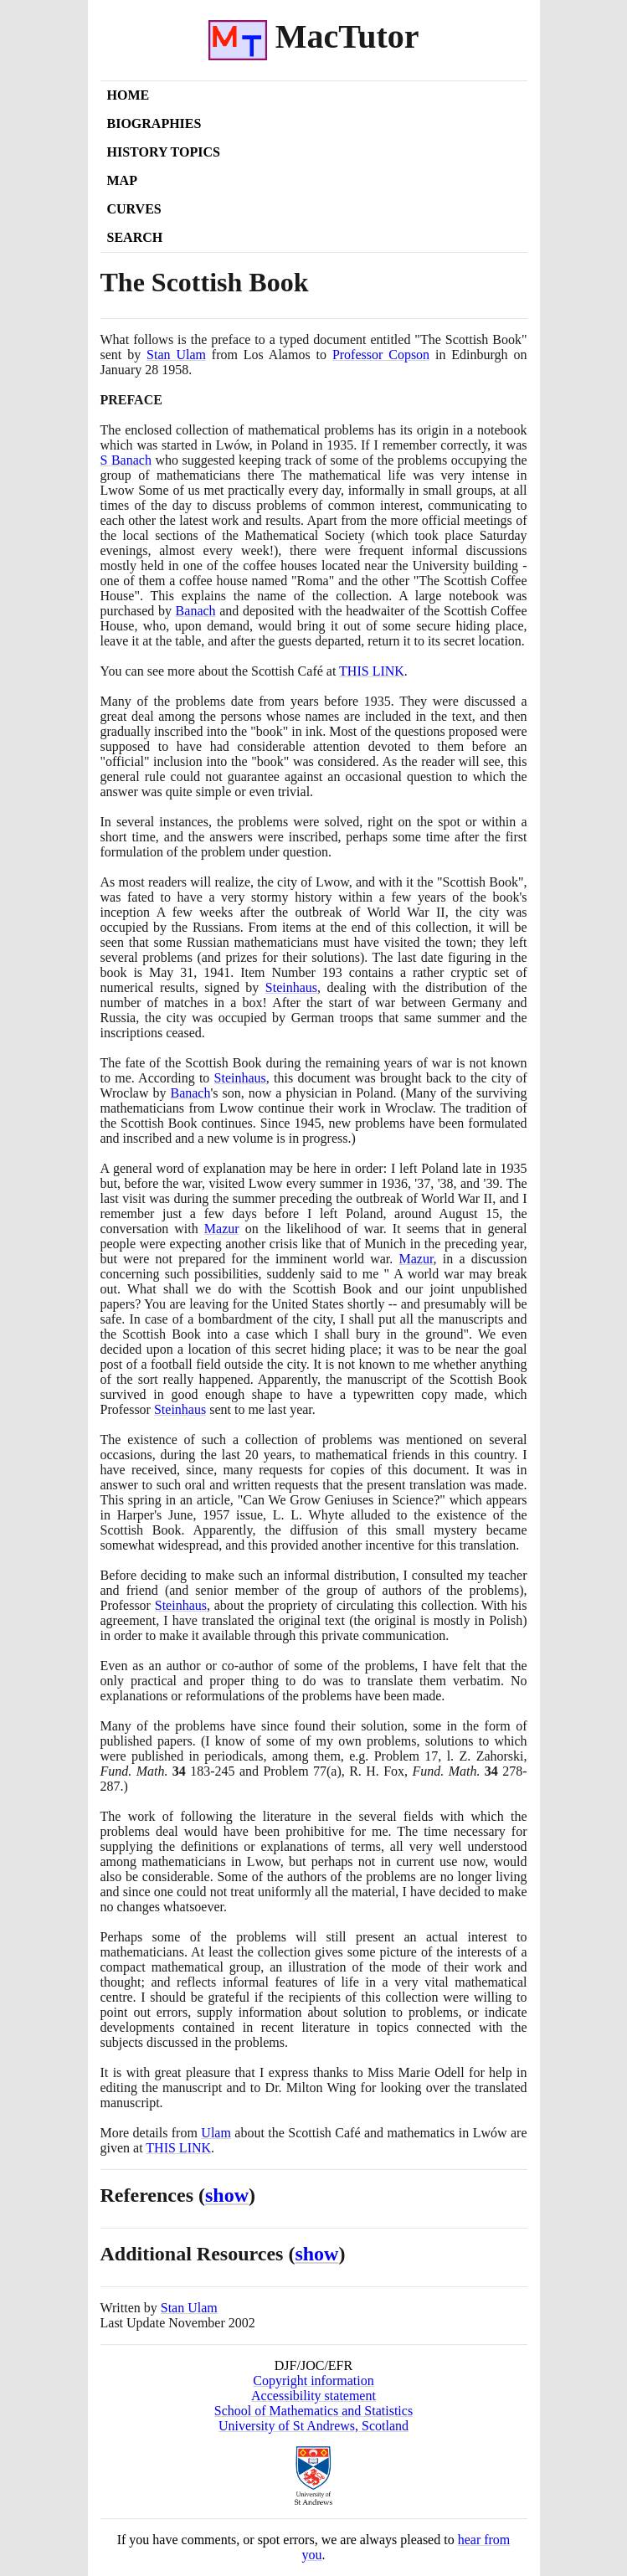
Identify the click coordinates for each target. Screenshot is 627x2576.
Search (135, 237)
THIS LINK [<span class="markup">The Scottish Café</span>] (371, 671)
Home (128, 95)
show (227, 2195)
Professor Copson (380, 354)
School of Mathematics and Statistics (313, 2411)
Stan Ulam (176, 354)
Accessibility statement (313, 2395)
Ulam (216, 2133)
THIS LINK (178, 2148)
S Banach (126, 460)
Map (122, 180)
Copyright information (313, 2380)
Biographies (154, 123)
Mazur (221, 1228)
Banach (196, 611)
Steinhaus (291, 987)
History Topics (163, 152)
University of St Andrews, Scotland (313, 2426)
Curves (134, 209)
